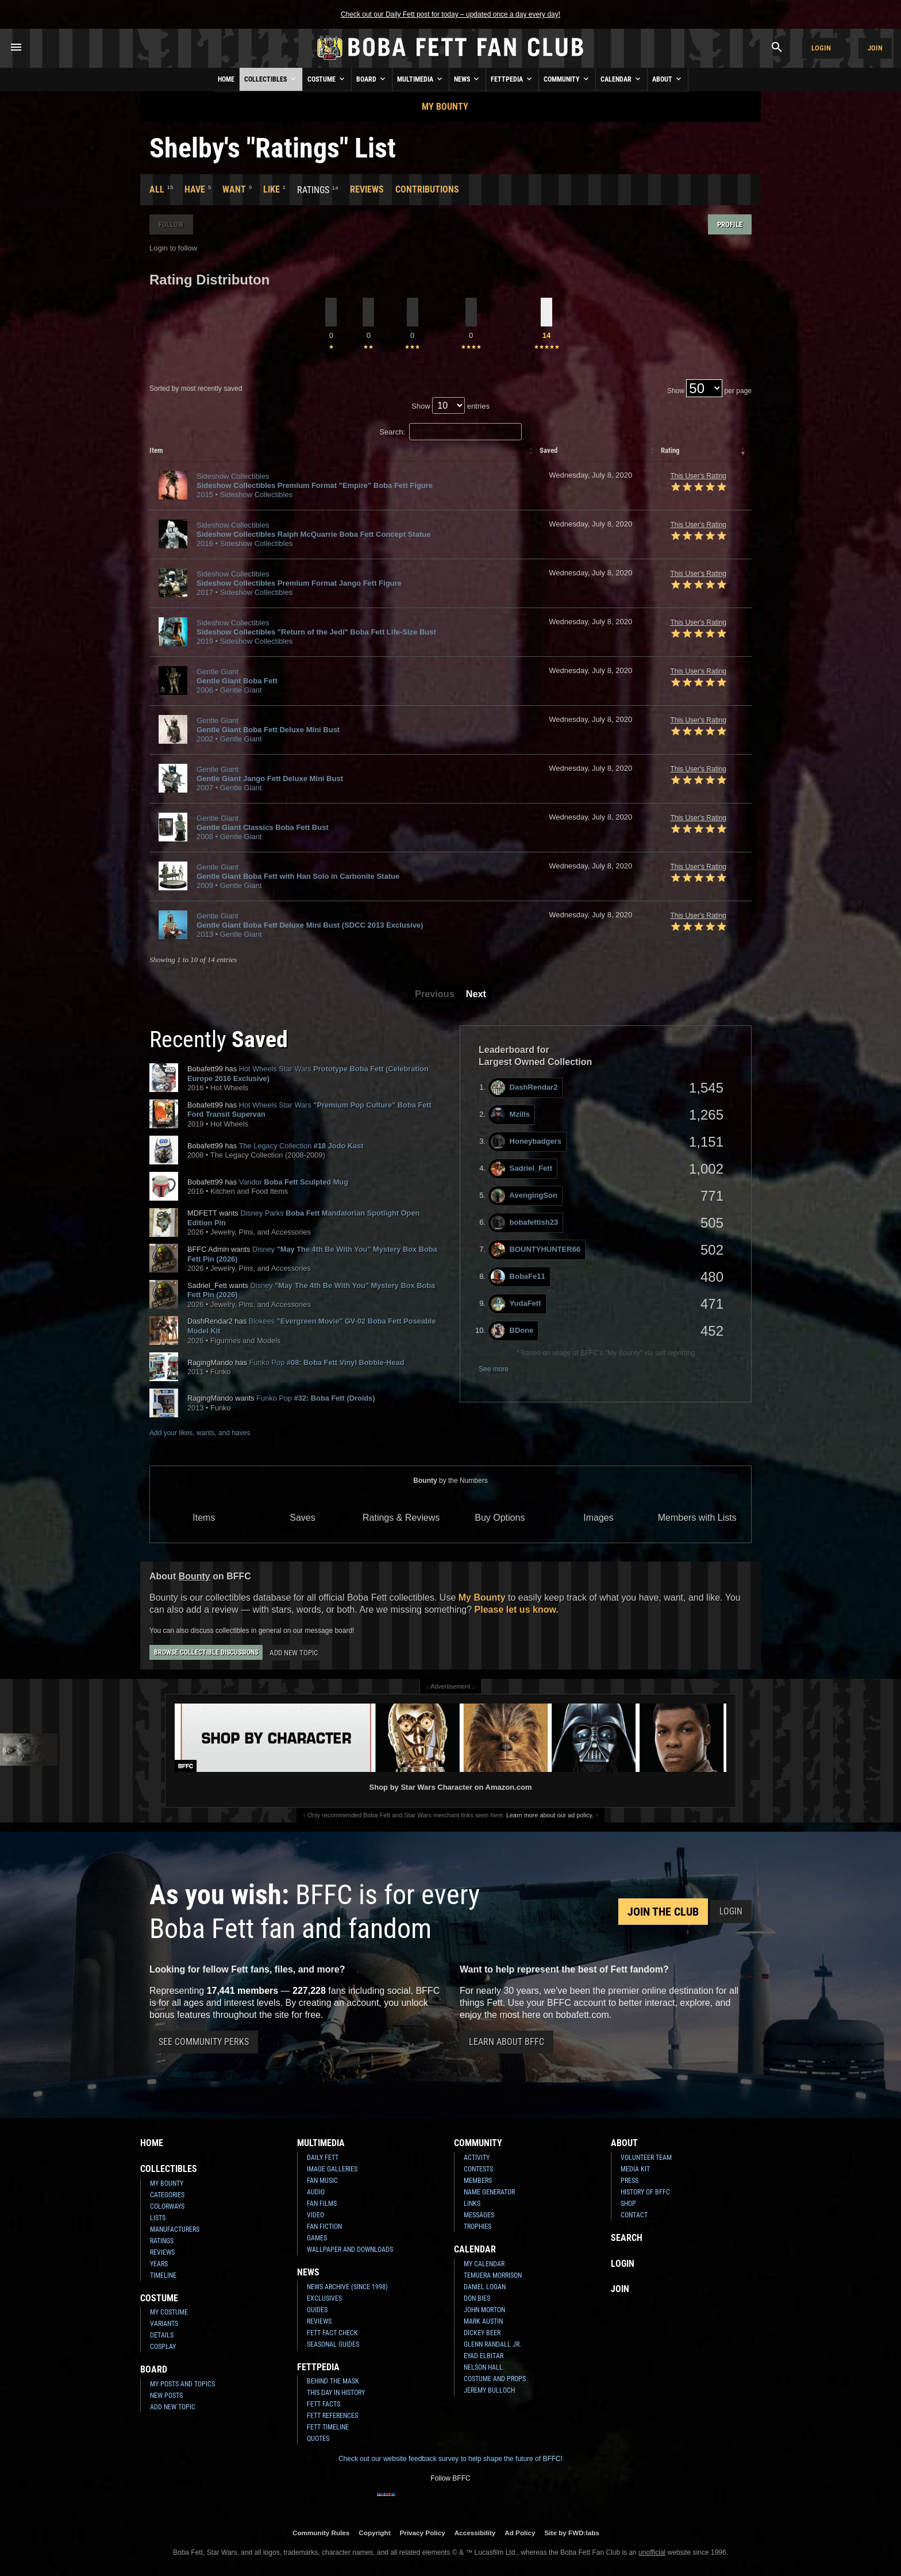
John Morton (484, 2310)
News (467, 78)
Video (315, 2215)
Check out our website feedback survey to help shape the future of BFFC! (450, 2459)
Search (626, 2237)
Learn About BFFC (506, 2041)
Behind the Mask (333, 2381)
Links (472, 2204)
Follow (171, 224)
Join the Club (663, 1911)
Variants (164, 2324)
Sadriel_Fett (521, 1169)
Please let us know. (517, 1609)
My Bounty (445, 106)
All (156, 189)
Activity (477, 2158)
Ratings (162, 2241)
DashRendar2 (524, 1088)
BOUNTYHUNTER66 (536, 1250)
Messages (479, 2215)
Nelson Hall (483, 2367)
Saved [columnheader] (548, 450)
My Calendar (484, 2264)
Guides (317, 2310)
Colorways (167, 2206)
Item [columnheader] (156, 450)
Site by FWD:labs (572, 2532)
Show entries (450, 406)
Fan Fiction (324, 2227)
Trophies (477, 2227)
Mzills (510, 1115)
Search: (450, 432)
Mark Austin (483, 2321)
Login (821, 48)
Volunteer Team (646, 2158)
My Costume (169, 2312)
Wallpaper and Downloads (350, 2250)
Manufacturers (174, 2229)
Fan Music (322, 2181)
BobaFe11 (518, 1277)
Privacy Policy (422, 2532)
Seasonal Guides (333, 2344)
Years (159, 2264)
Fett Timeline (328, 2427)
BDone (512, 1331)
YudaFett (516, 1304)
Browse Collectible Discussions (206, 1652)
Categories (167, 2195)
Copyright (374, 2532)
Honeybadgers (526, 1142)
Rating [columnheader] (670, 450)
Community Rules (320, 2532)
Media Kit (635, 2169)
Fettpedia (512, 78)
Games (317, 2238)
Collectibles (271, 78)
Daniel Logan (485, 2287)
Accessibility (475, 2532)
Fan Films (322, 2204)
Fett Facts (323, 2404)
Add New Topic (293, 1652)
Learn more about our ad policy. (550, 1815)
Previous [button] (435, 994)
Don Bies (477, 2298)
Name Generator (489, 2192)
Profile (729, 224)
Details (162, 2335)
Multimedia (420, 78)
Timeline (163, 2275)
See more (494, 1369)
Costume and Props (495, 2379)
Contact (634, 2215)
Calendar (621, 78)
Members (478, 2181)
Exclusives (324, 2298)
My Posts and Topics (182, 2384)
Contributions (427, 189)
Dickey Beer (482, 2333)
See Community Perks (204, 2041)
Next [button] (476, 994)
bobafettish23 (525, 1223)
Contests (478, 2169)
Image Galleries (332, 2169)
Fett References (332, 2416)
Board (371, 78)
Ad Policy (520, 2532)
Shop (628, 2204)
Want (234, 189)
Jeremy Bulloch (489, 2390)
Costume (326, 78)
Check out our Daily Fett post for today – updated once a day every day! (450, 14)
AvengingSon (524, 1196)
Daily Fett (322, 2158)
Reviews (367, 189)
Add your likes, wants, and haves (199, 1433)
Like (271, 189)
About (667, 78)
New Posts (166, 2396)
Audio (316, 2192)
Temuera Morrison (493, 2275)
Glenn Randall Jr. (492, 2344)
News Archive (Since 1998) (347, 2287)
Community (567, 78)
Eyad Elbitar (483, 2356)
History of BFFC (645, 2192)
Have (194, 189)
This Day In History (336, 2393)
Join (875, 48)
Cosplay (163, 2347)
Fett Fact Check (332, 2333)
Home (226, 79)
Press (629, 2181)
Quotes (318, 2439)
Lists (157, 2218)
